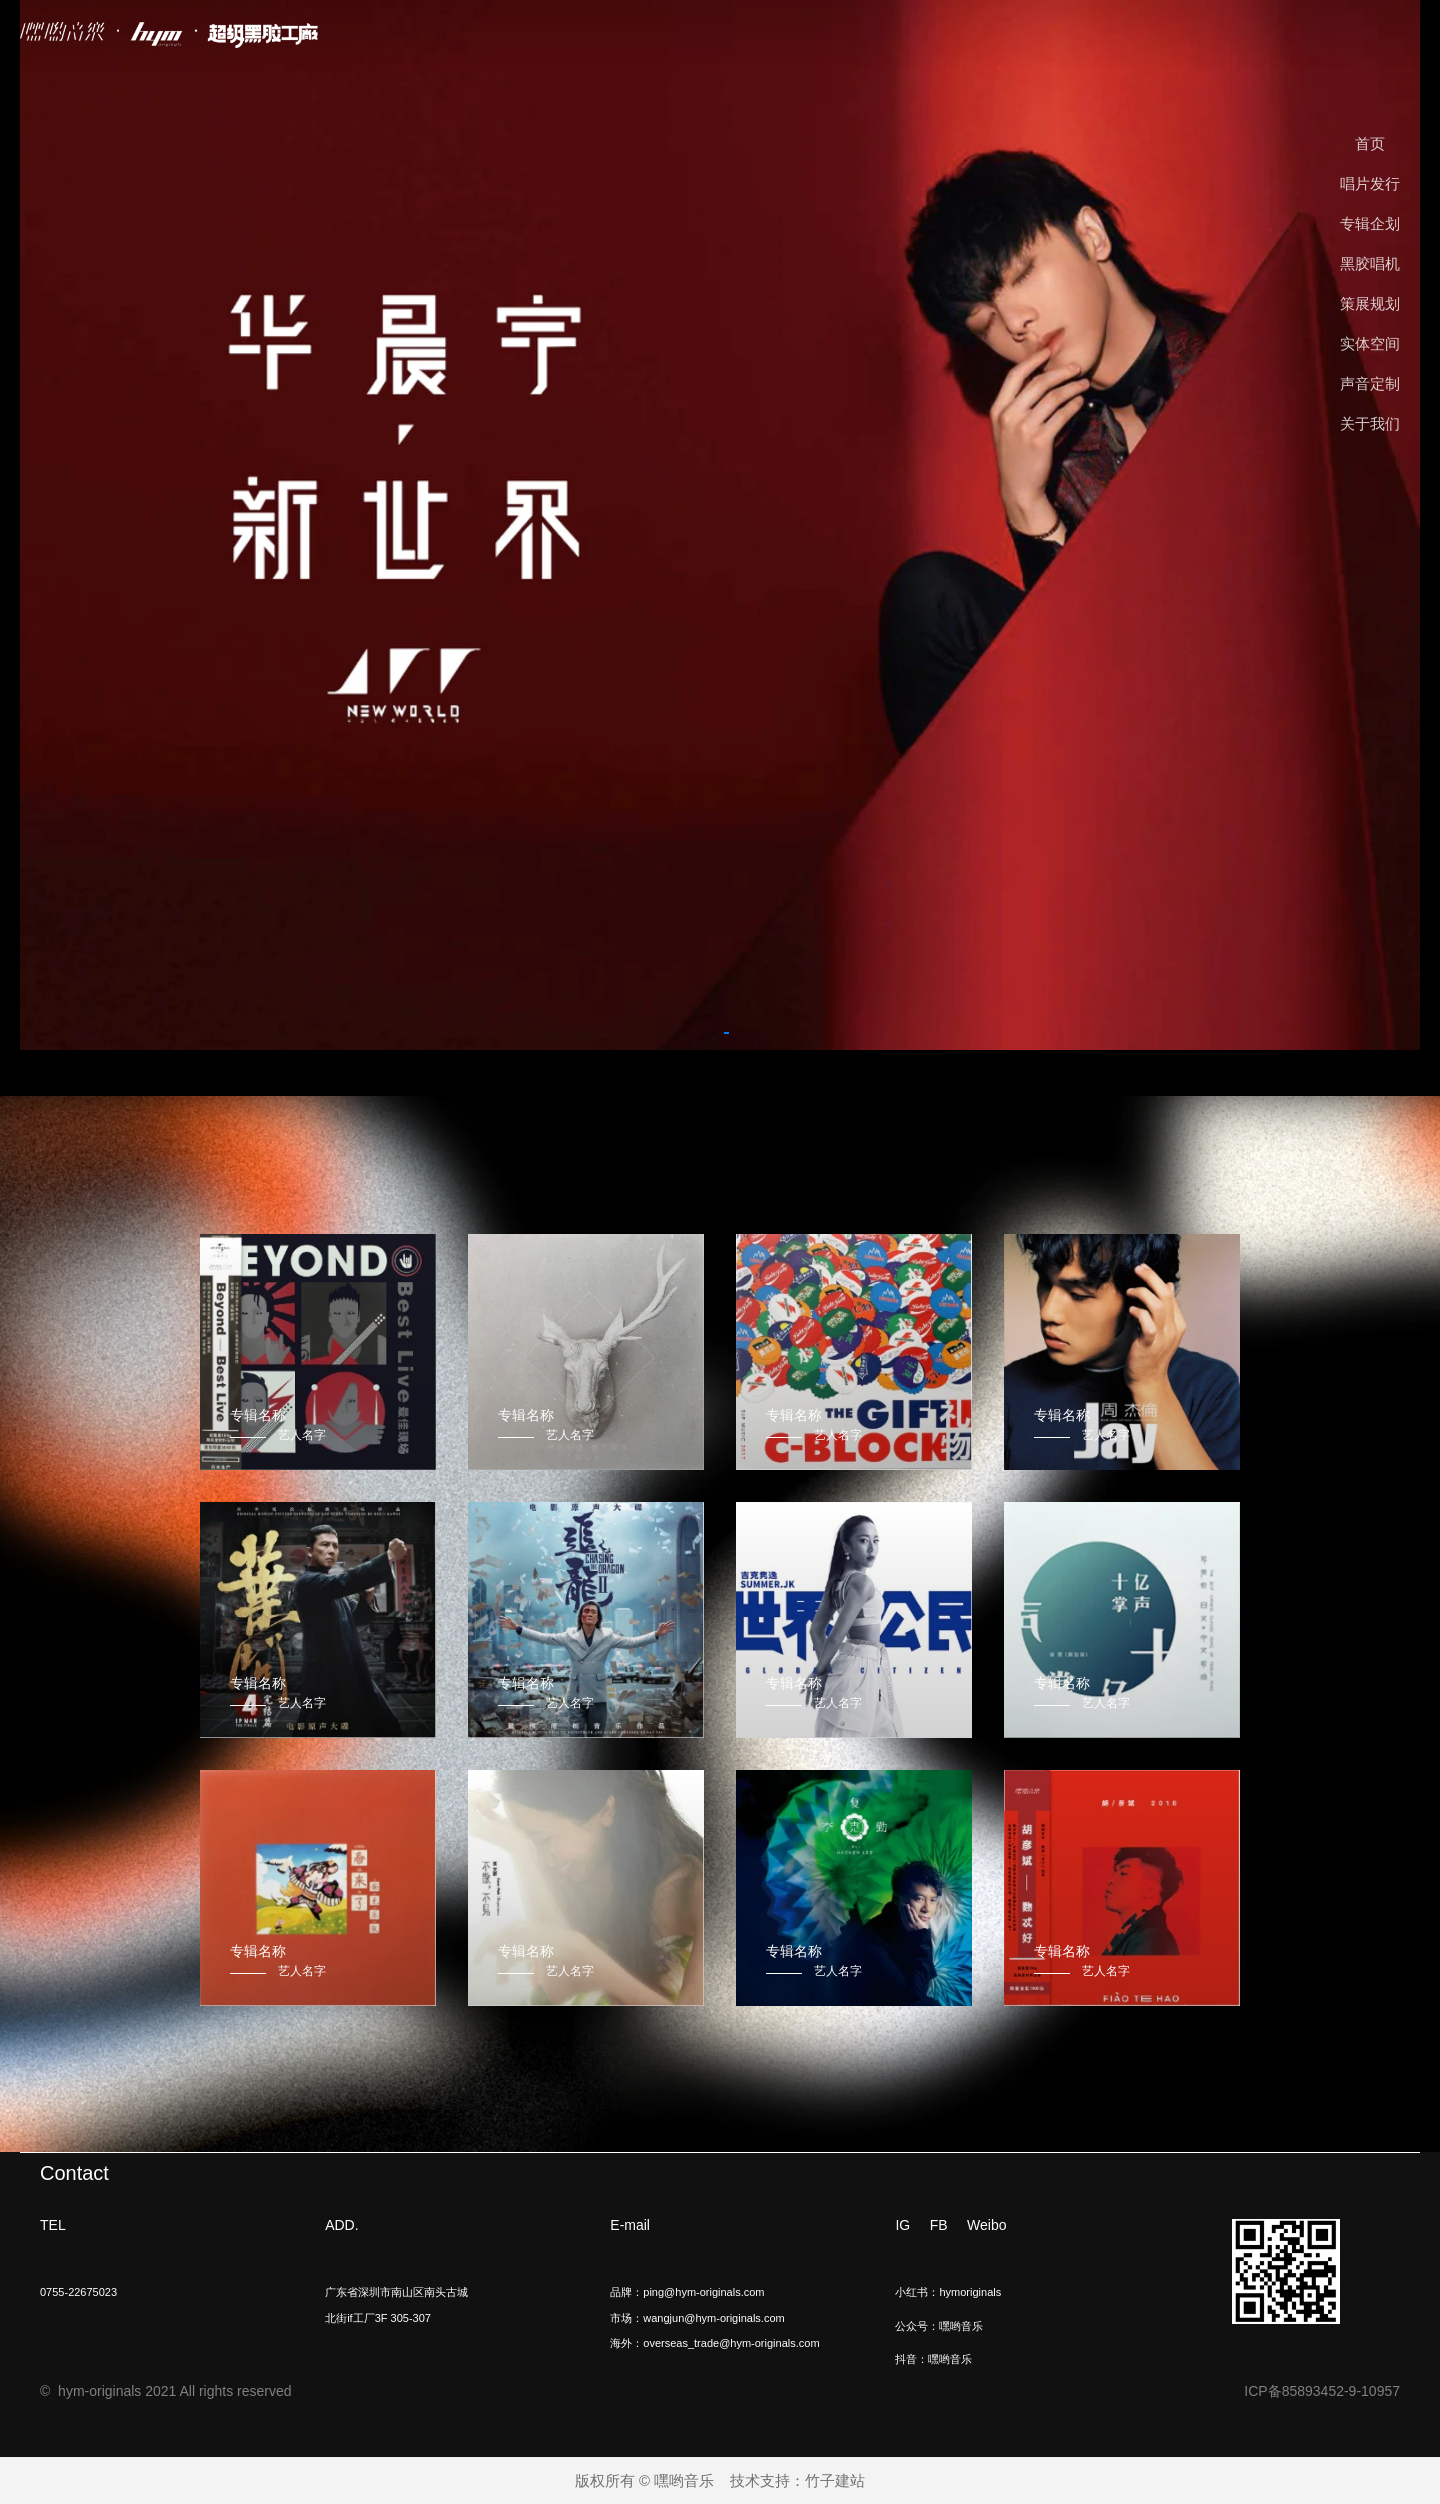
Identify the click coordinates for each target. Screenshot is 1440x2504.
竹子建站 (835, 2480)
